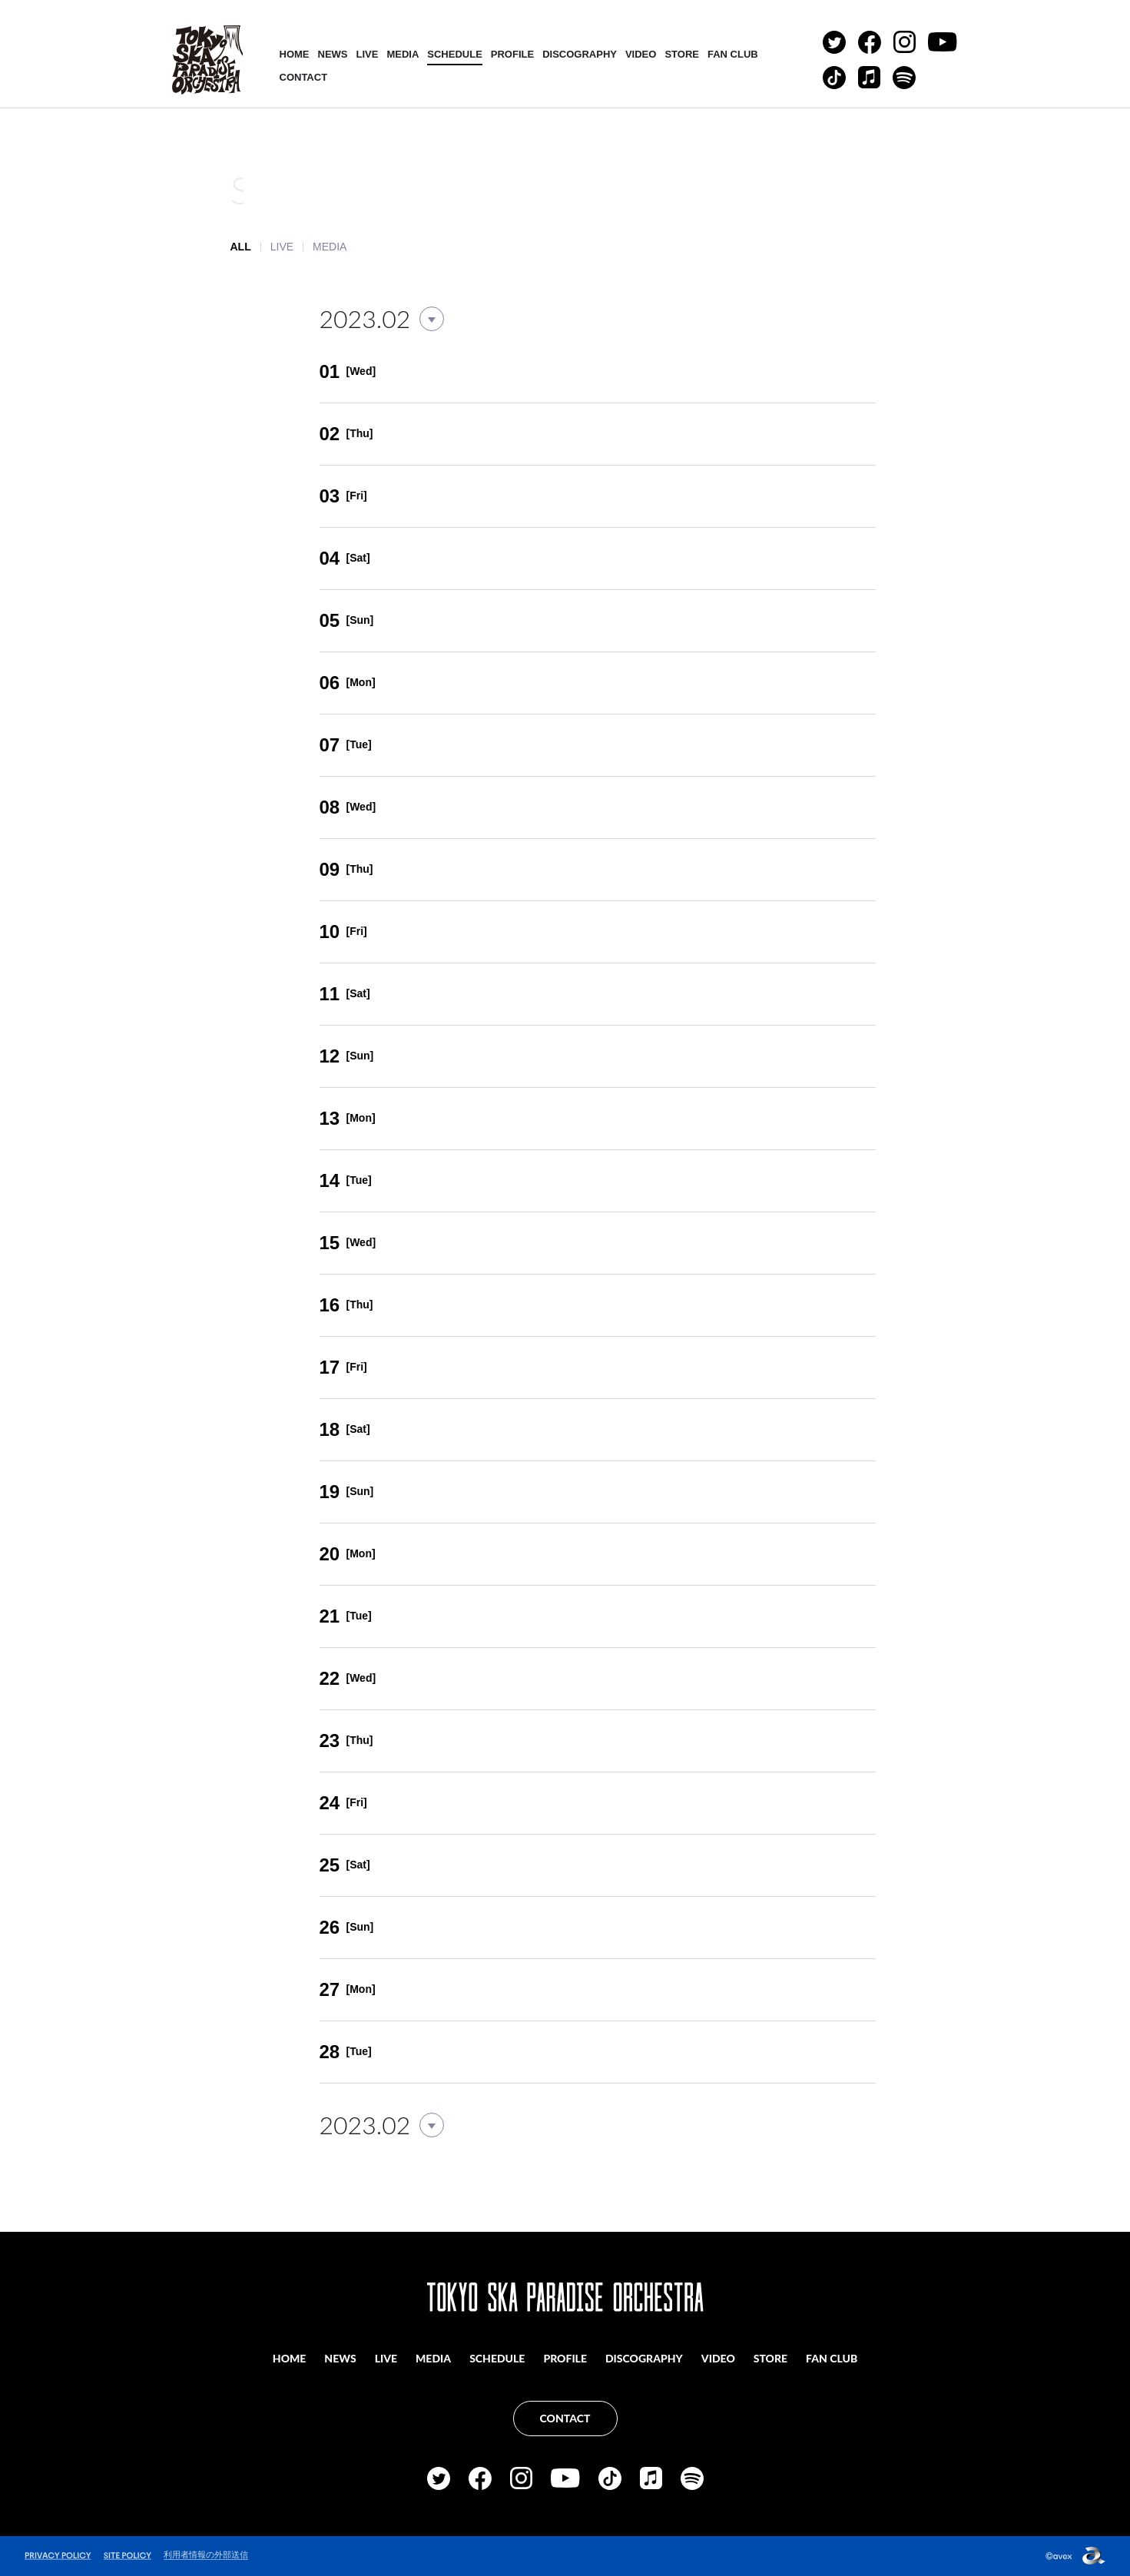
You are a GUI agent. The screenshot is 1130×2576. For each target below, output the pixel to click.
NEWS (333, 54)
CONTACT (304, 77)
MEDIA (402, 54)
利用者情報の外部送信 (206, 2554)
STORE (681, 54)
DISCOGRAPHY (579, 54)
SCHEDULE (454, 54)
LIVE (367, 54)
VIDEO (640, 54)
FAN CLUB (732, 54)
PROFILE (512, 54)
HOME (295, 54)
